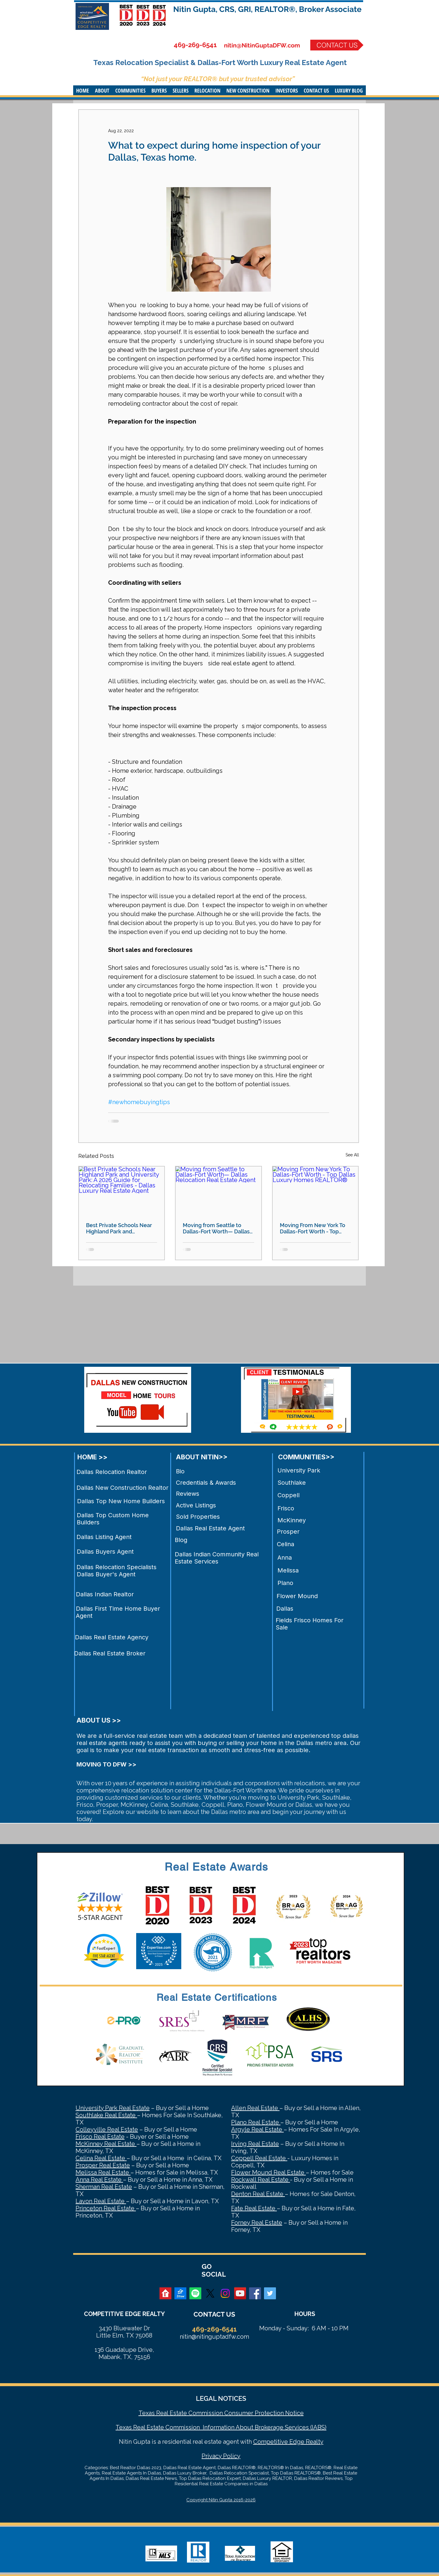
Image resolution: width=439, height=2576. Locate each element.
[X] (210, 2293)
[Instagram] (225, 2293)
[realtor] (165, 2293)
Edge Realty (305, 2441)
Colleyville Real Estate (107, 2129)
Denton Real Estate (258, 2194)
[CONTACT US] (336, 45)
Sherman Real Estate (104, 2186)
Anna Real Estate (99, 2179)
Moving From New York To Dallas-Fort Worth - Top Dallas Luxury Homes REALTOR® (312, 1228)
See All (352, 1154)
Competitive (270, 2441)
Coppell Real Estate (259, 2158)
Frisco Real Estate (100, 2136)
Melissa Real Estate (103, 2172)
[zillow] (180, 2293)
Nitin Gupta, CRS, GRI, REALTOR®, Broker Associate (267, 9)
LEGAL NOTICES (221, 2398)
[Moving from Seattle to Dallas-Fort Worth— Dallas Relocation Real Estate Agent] (218, 1191)
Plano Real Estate (255, 2122)
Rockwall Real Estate (260, 2179)
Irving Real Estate (255, 2143)
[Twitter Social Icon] (270, 2293)
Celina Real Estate (101, 2158)
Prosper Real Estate (103, 2165)
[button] (102, 90)
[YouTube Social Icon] (240, 2293)
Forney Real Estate (256, 2222)
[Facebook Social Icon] (255, 2293)
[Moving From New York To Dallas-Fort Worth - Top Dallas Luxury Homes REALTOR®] (315, 1191)
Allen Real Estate (255, 2108)
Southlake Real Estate (106, 2115)
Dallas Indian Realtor (105, 1594)
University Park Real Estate (113, 2108)
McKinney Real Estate (106, 2143)
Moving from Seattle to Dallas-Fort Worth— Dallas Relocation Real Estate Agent (216, 1228)
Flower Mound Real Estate (268, 2172)
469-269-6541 (195, 45)
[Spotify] (195, 2293)
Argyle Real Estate (257, 2129)
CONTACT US (214, 2314)
